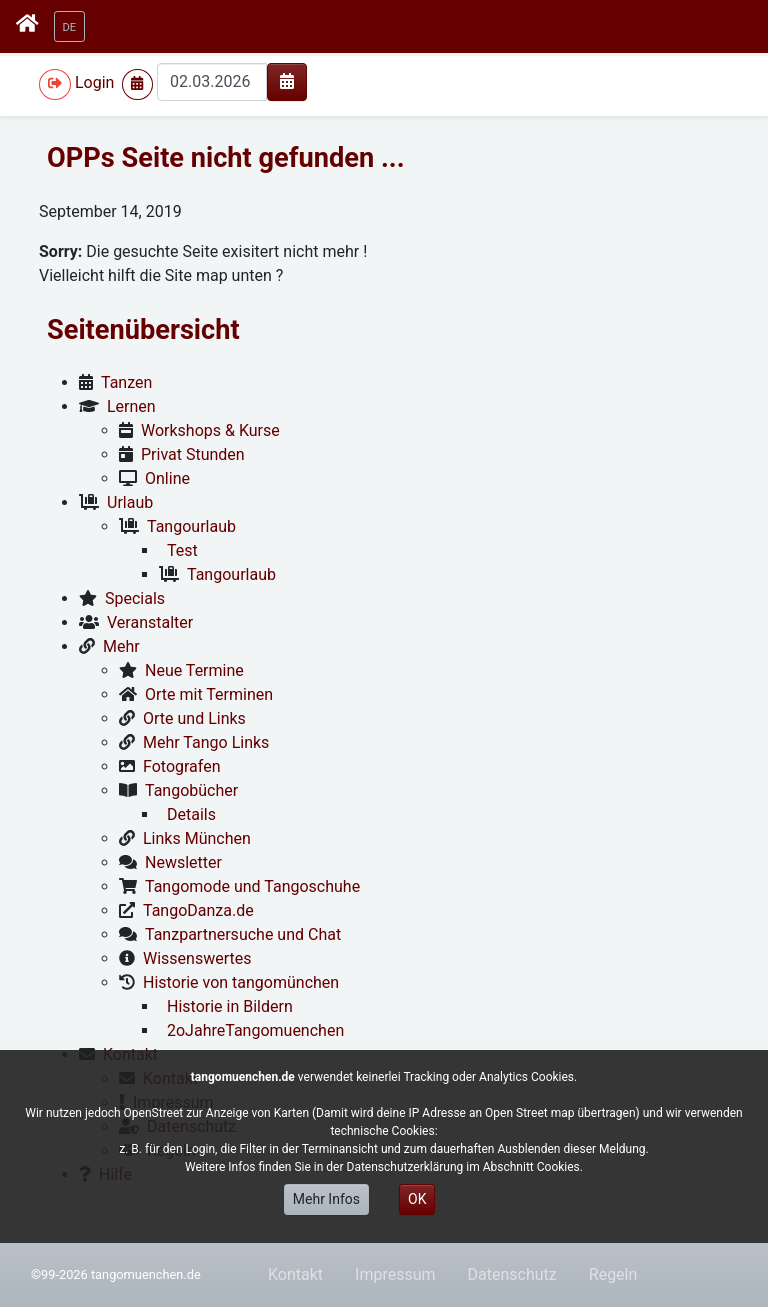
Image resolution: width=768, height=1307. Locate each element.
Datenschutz (512, 1274)
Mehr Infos (326, 1199)
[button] (70, 26)
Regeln (613, 1274)
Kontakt (295, 1274)
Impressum (395, 1274)
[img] (287, 81)
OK (417, 1199)
